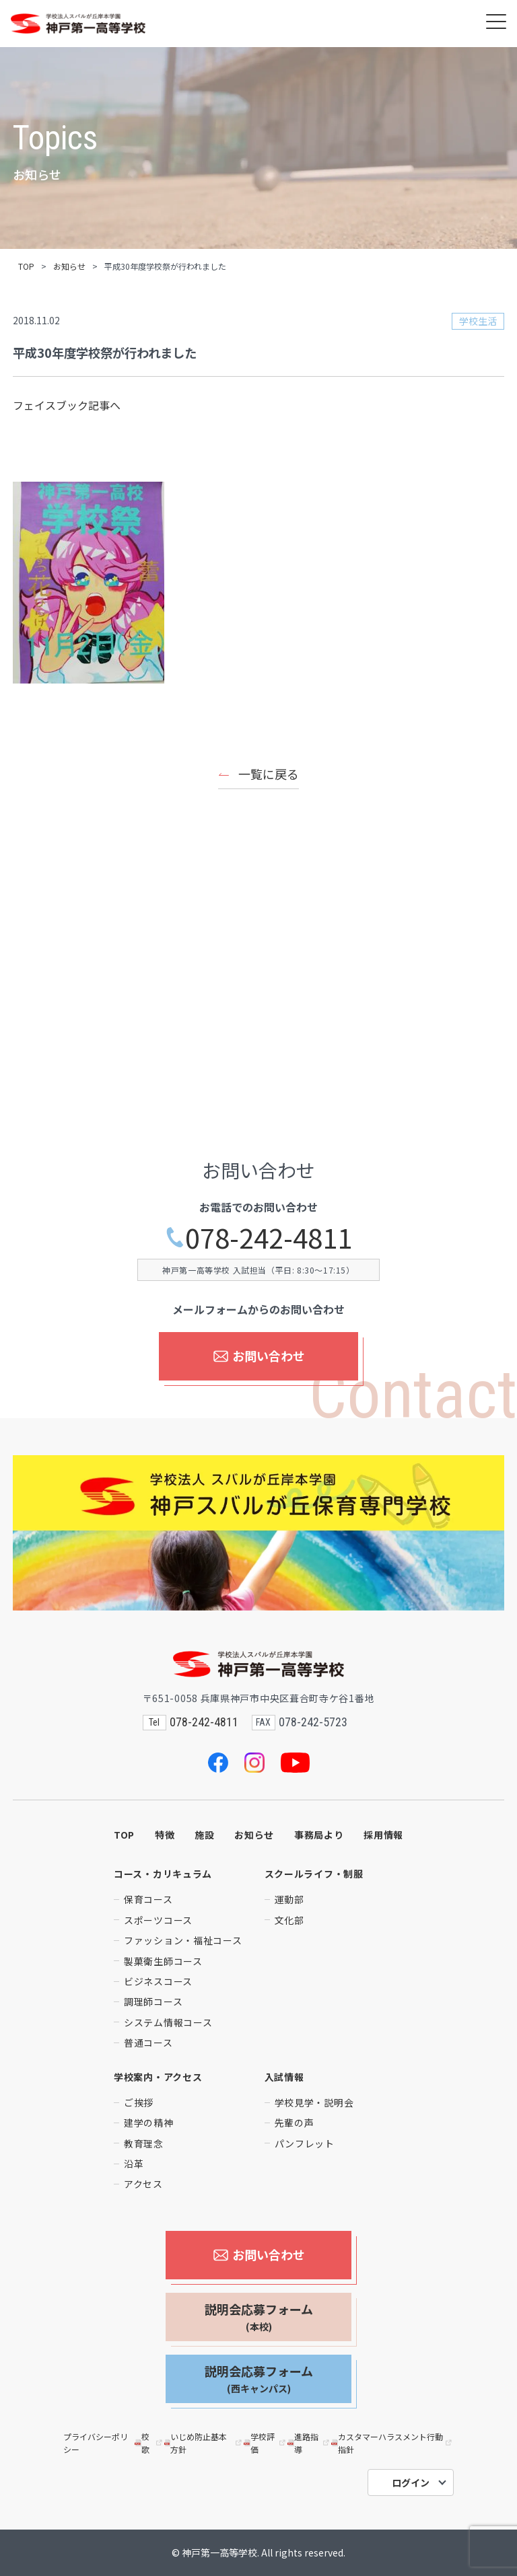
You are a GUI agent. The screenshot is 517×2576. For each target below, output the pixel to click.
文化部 (289, 1920)
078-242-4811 (258, 1237)
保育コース (148, 1899)
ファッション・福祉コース (183, 1940)
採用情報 (383, 1834)
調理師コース (153, 2001)
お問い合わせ (259, 1355)
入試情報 (284, 2077)
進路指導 (309, 2443)
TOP (26, 266)
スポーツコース (158, 1920)
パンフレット (305, 2143)
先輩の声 (294, 2122)
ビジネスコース (158, 1981)
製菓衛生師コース (163, 1961)
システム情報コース (168, 2022)
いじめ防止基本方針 (204, 2443)
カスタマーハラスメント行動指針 (392, 2443)
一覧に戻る (268, 773)
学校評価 (265, 2443)
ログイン (410, 2482)
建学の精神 (149, 2122)
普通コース (148, 2042)
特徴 (164, 1834)
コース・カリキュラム (163, 1873)
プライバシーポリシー (95, 2443)
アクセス (143, 2184)
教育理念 (144, 2143)
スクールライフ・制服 (314, 1873)
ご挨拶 (138, 2102)
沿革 (133, 2163)
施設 (204, 1834)
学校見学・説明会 (314, 2102)
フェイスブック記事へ (66, 405)
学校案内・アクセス (158, 2077)
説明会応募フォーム (259, 2317)
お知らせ (69, 266)
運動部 (289, 1899)
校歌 (149, 2443)
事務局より (319, 1834)
